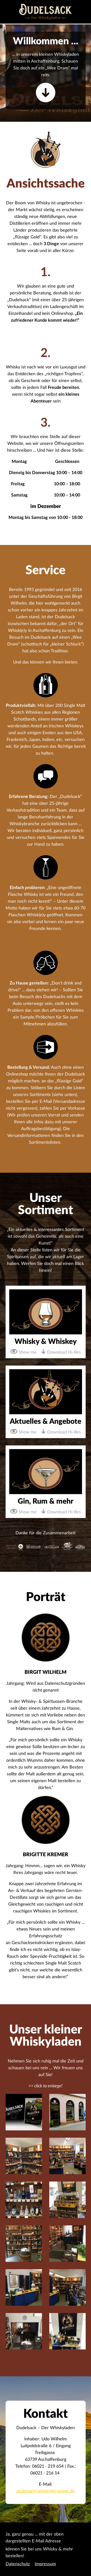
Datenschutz (18, 2564)
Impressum (45, 2564)
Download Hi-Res (64, 1352)
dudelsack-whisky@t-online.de (46, 2491)
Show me (28, 1352)
